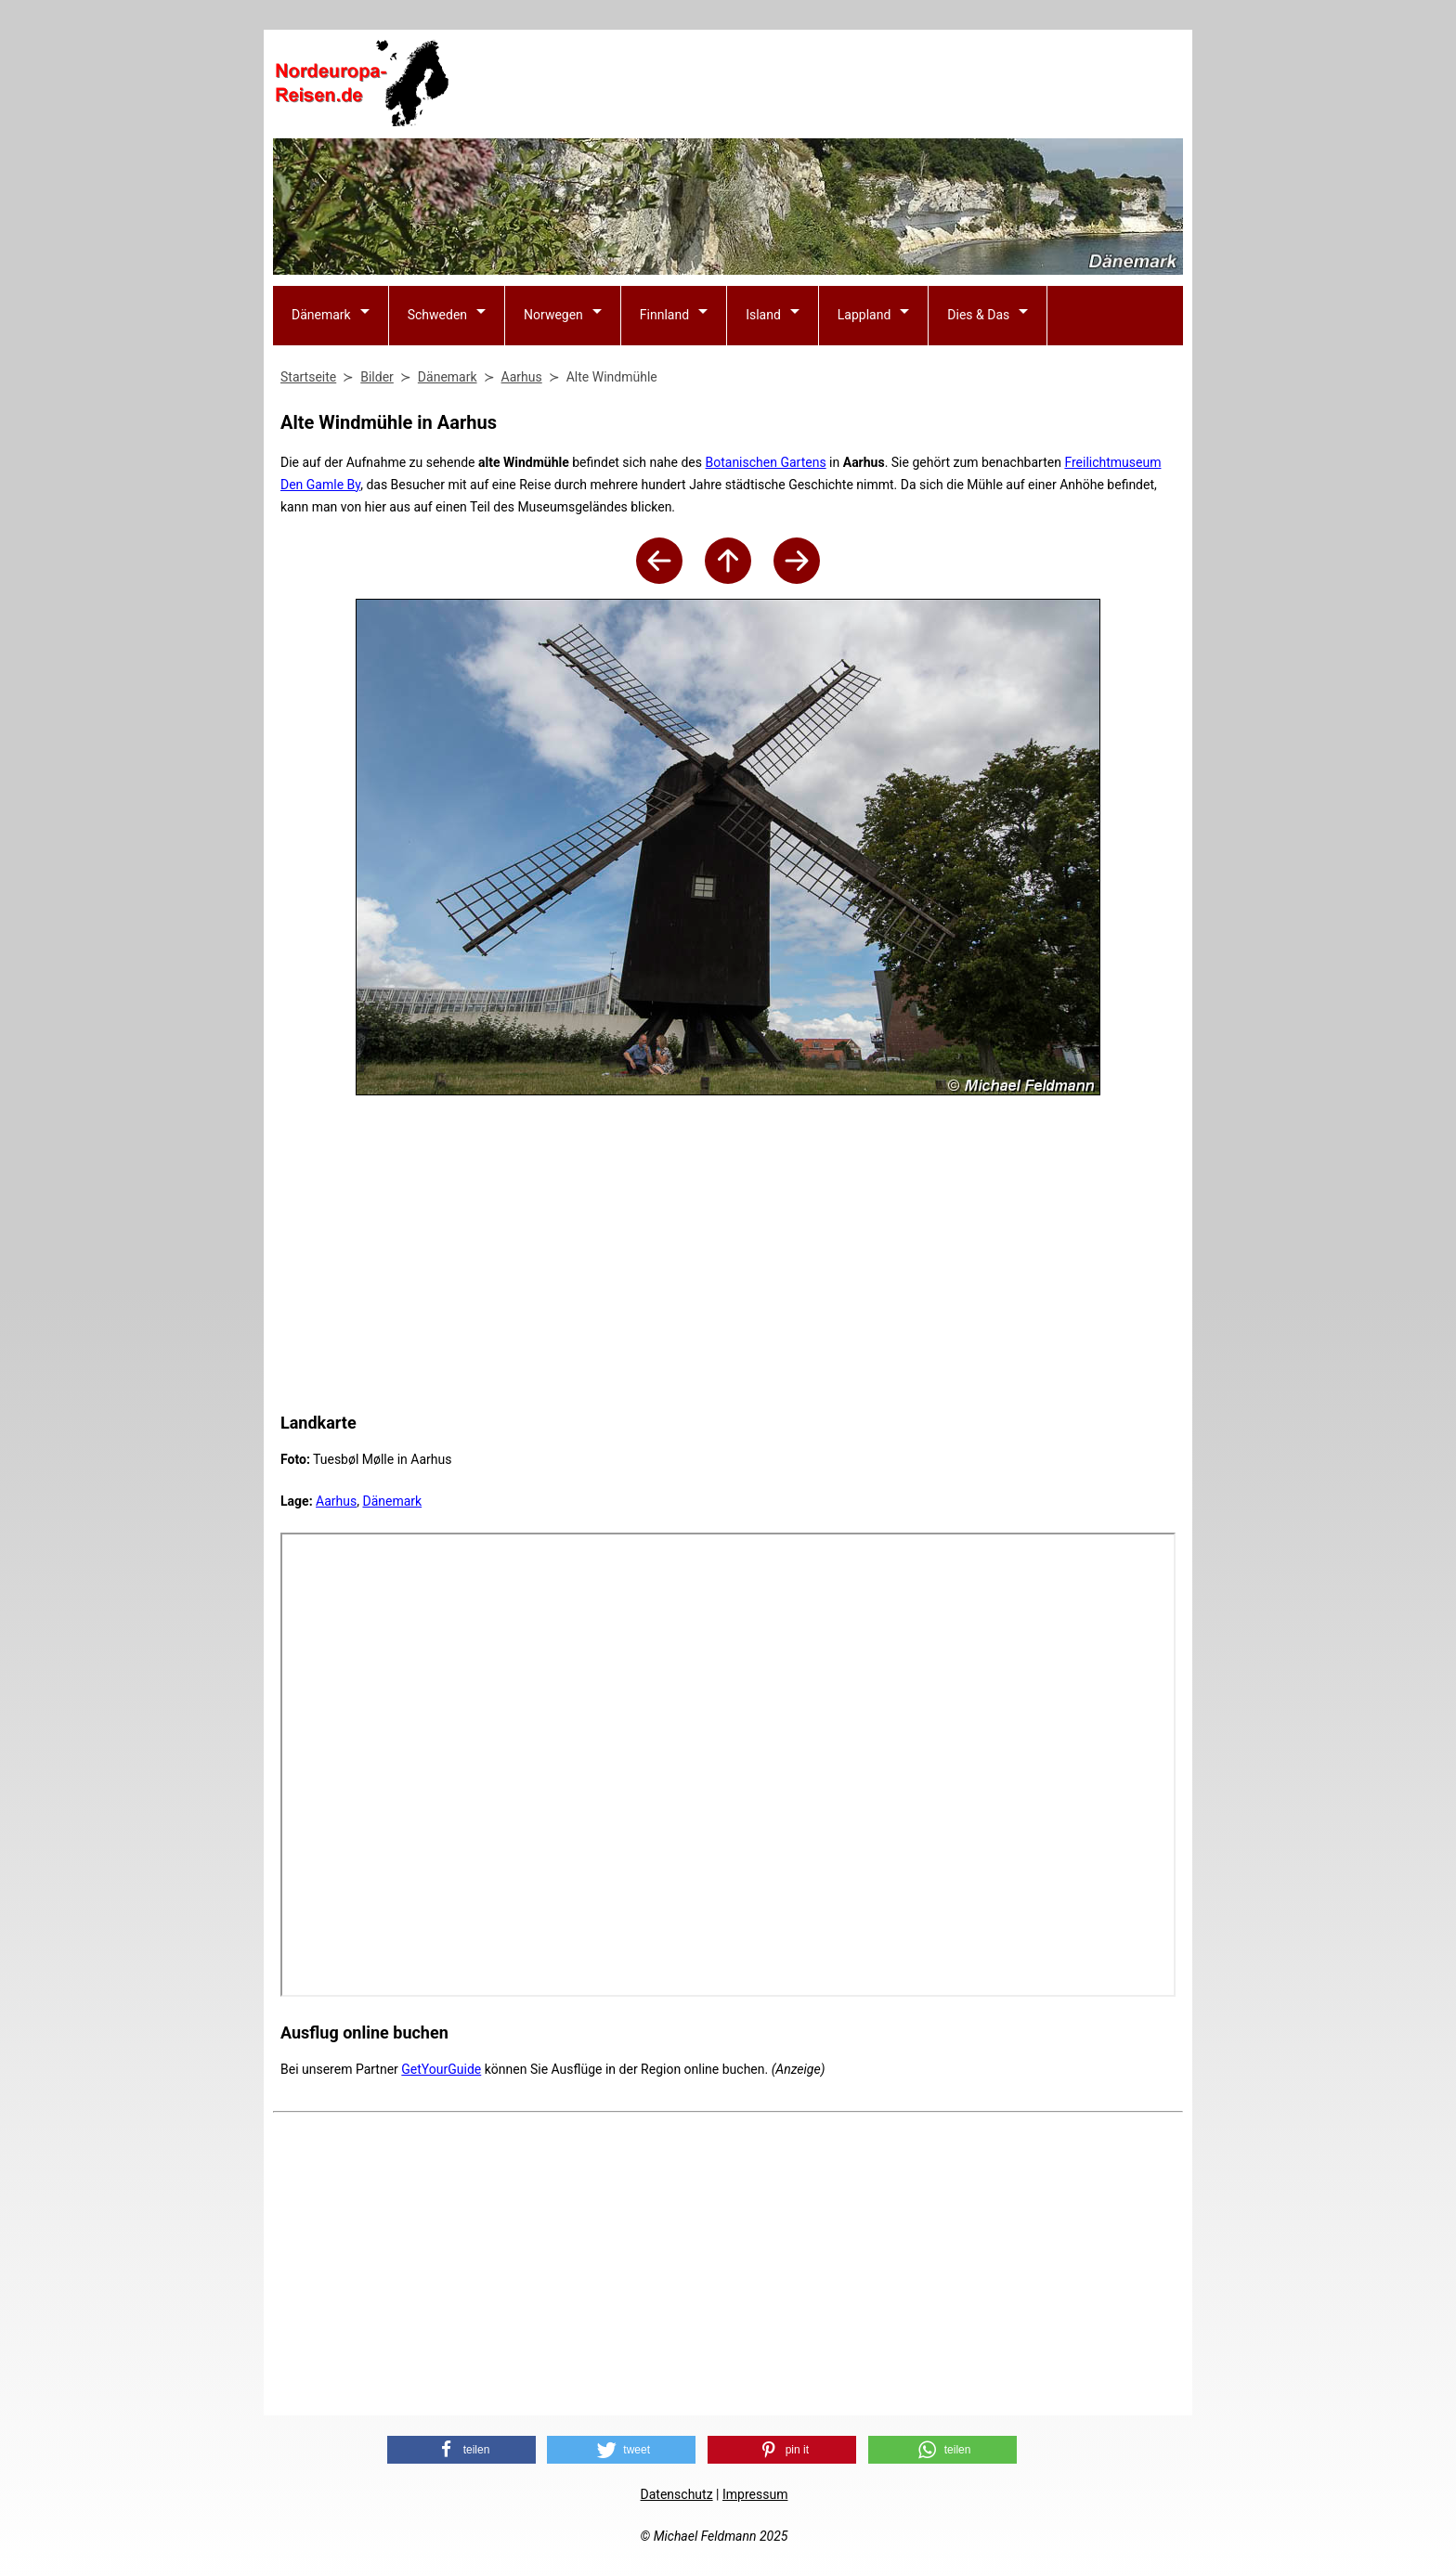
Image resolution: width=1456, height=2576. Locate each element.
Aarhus (336, 1501)
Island (763, 314)
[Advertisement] (845, 84)
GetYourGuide (441, 2069)
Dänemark (321, 314)
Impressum (754, 2494)
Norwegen (553, 314)
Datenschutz (677, 2494)
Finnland (664, 314)
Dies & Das (978, 314)
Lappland (864, 314)
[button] (461, 2450)
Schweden (437, 314)
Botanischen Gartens (765, 462)
